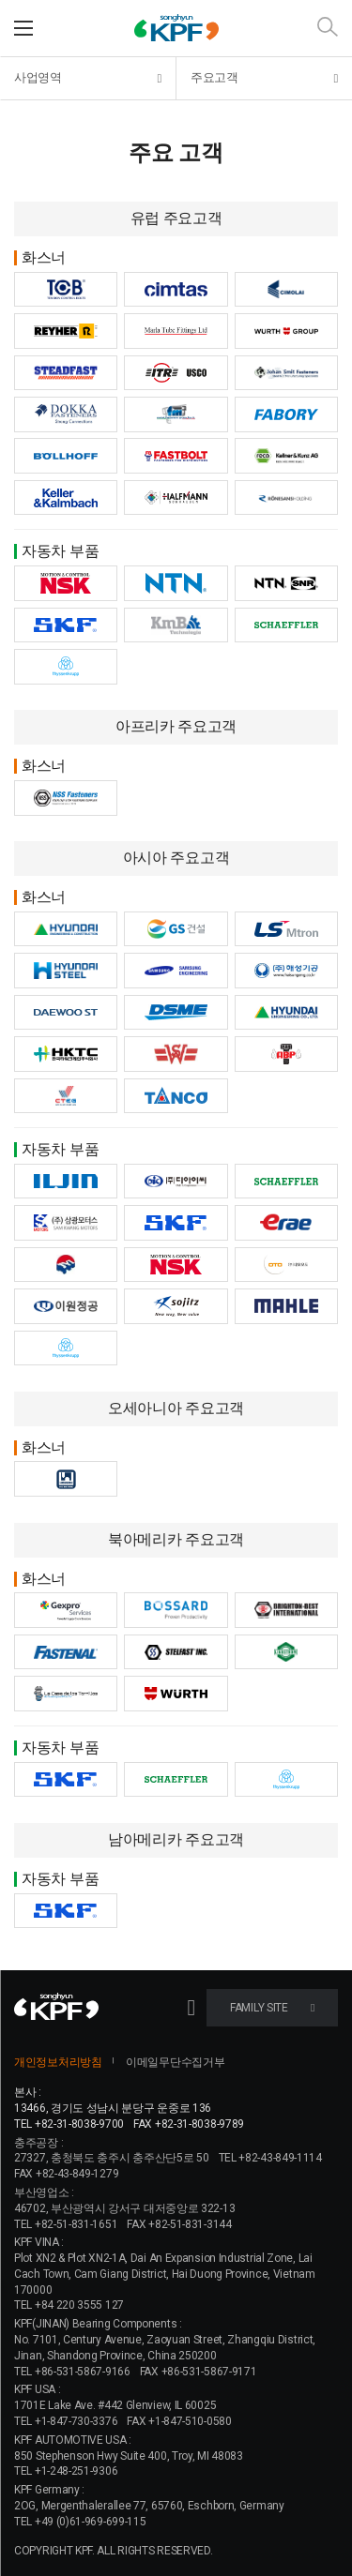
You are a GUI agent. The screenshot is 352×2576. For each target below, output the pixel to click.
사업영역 (87, 77)
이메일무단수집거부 (175, 2062)
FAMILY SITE (272, 2007)
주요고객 (264, 77)
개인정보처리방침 (58, 2062)
